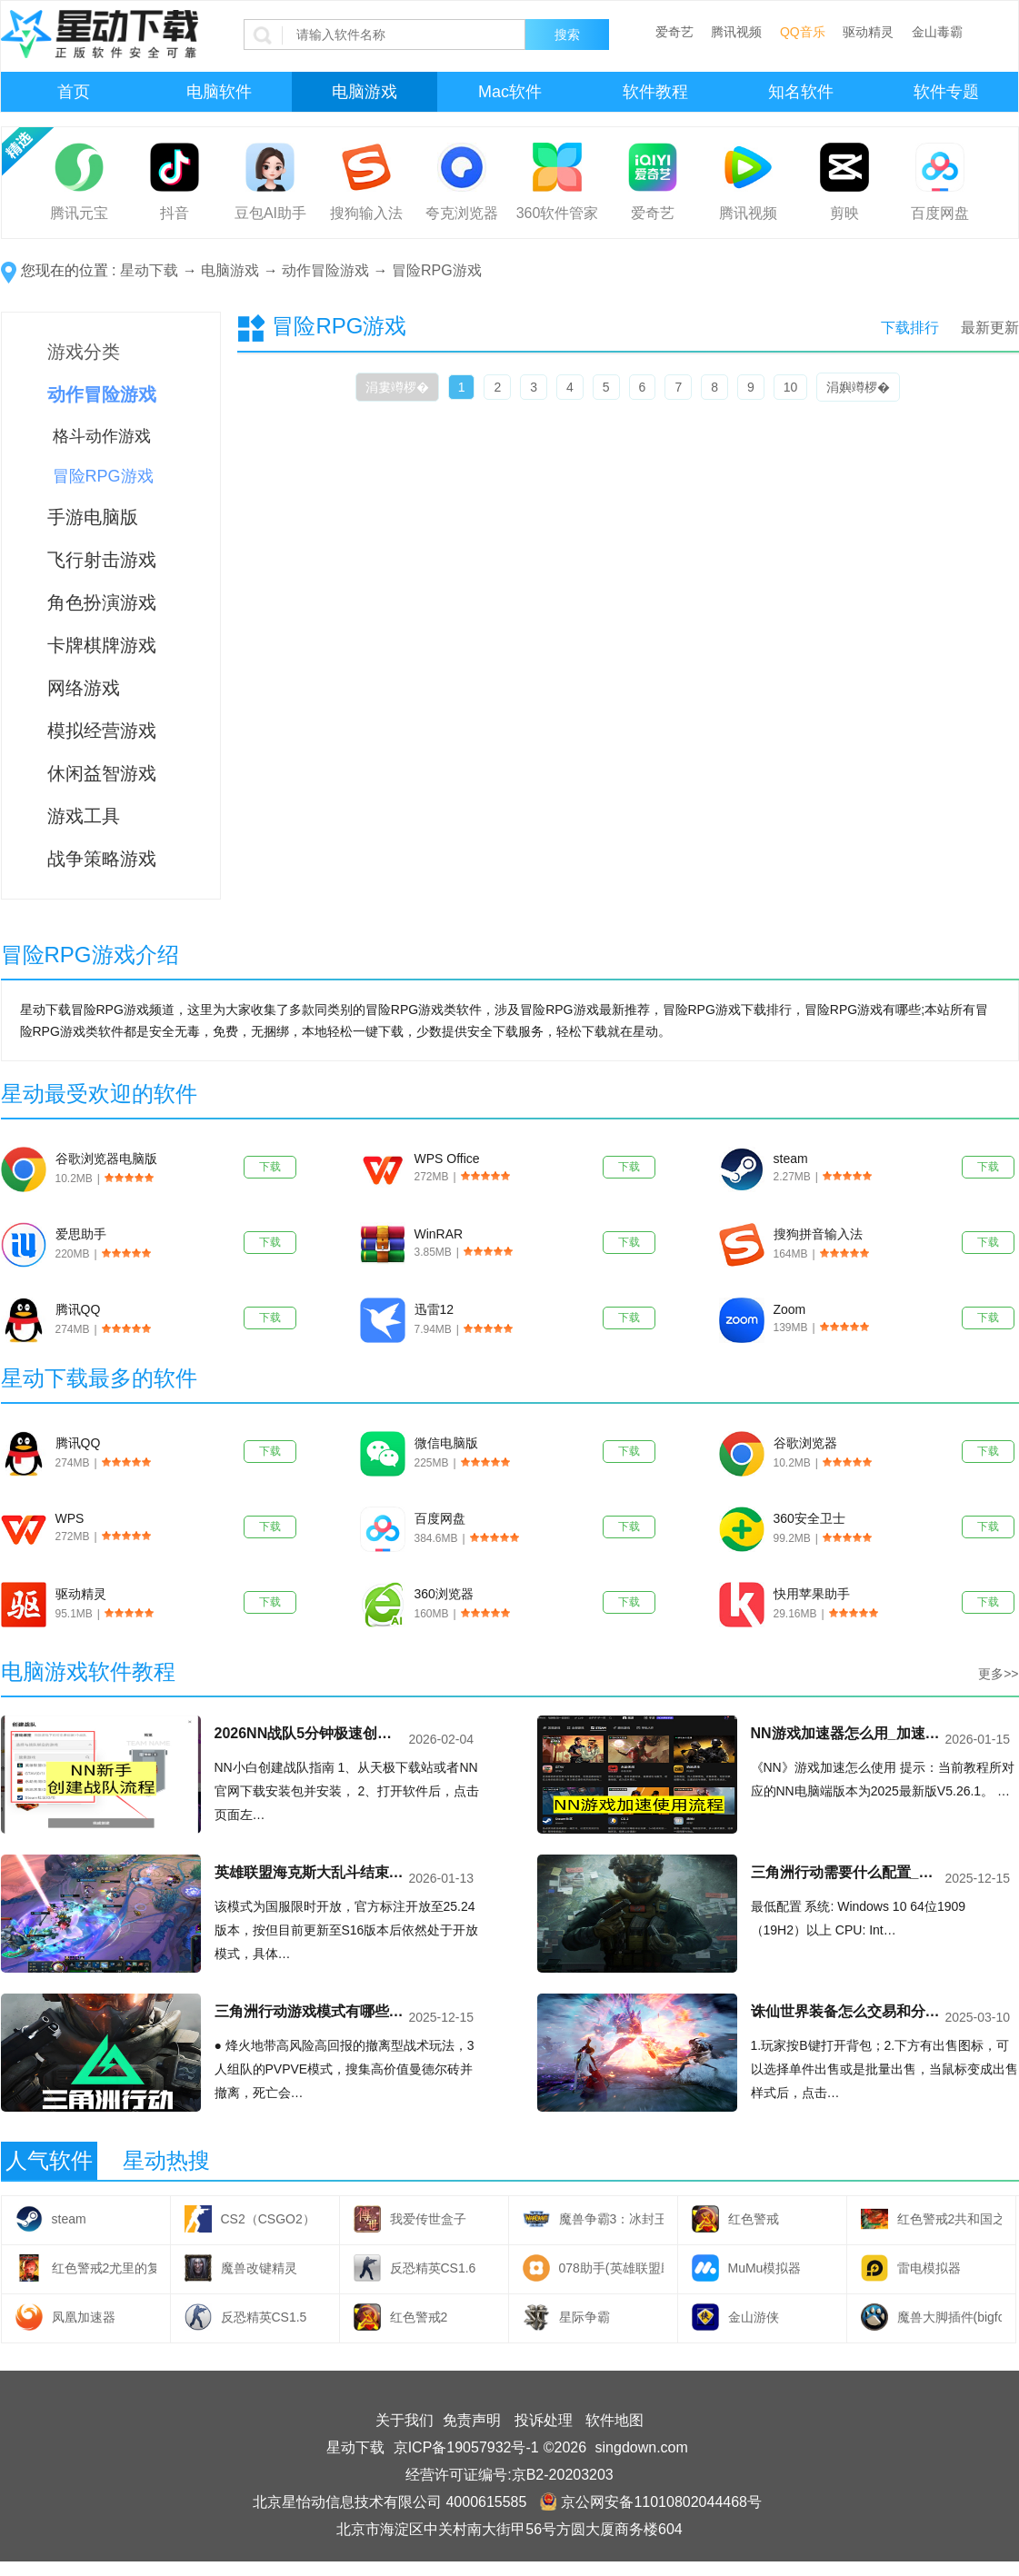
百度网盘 (940, 213)
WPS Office (447, 1158)
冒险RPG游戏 (437, 270)
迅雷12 (435, 1309)
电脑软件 (219, 92)
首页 (73, 92)
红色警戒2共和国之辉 (949, 2219)
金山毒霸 (937, 32)
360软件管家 (557, 213)
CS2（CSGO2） (268, 2219)
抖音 (174, 213)
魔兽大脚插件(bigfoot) (949, 2317)
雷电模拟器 (929, 2268)
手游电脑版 (92, 517)
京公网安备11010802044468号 (651, 2502)
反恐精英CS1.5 (264, 2317)
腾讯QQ (78, 1309)
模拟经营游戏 (101, 731)
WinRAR (439, 1234)
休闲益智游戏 (101, 773)
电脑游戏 (364, 92)
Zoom (790, 1309)
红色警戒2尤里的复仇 (104, 2268)
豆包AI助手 (270, 213)
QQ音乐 (802, 32)
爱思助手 (80, 1234)
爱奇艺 (674, 32)
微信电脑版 (446, 1443)
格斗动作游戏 (102, 436)
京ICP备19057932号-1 (466, 2447)
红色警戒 (753, 2219)
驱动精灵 (868, 32)
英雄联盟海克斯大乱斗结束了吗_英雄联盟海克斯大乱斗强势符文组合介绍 (310, 1872)
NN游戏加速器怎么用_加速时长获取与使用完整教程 (846, 1733)
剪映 (844, 213)
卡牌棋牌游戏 (101, 645)
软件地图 (614, 2420)
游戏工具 (83, 816)
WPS (70, 1518)
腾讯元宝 (79, 213)
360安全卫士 (809, 1518)
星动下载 (149, 270)
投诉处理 (543, 2420)
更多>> (998, 1673)
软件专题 (946, 92)
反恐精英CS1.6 (433, 2268)
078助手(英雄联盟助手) (611, 2268)
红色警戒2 (419, 2317)
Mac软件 (510, 92)
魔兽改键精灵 (259, 2268)
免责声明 (472, 2420)
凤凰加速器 (83, 2317)
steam (791, 1158)
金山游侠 (753, 2317)
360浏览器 (444, 1593)
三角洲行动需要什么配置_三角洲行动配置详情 (846, 1872)
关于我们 (404, 2420)
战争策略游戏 (101, 859)
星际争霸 (584, 2317)
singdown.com (641, 2447)
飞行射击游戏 (101, 560)
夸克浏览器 (461, 213)
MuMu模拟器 (765, 2268)
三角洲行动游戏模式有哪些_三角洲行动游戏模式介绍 (310, 2011)
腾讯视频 (736, 32)
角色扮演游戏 (101, 602)
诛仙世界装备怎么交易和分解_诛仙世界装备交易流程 (846, 2011)
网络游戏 (83, 688)
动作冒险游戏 (325, 270)
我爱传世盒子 (428, 2219)
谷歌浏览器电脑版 (106, 1158)
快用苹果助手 (812, 1593)
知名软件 (801, 92)
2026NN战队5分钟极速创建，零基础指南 (310, 1733)
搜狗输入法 (366, 213)
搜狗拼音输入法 (818, 1234)
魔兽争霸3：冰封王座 (611, 2219)
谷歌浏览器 (805, 1443)
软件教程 (655, 92)
